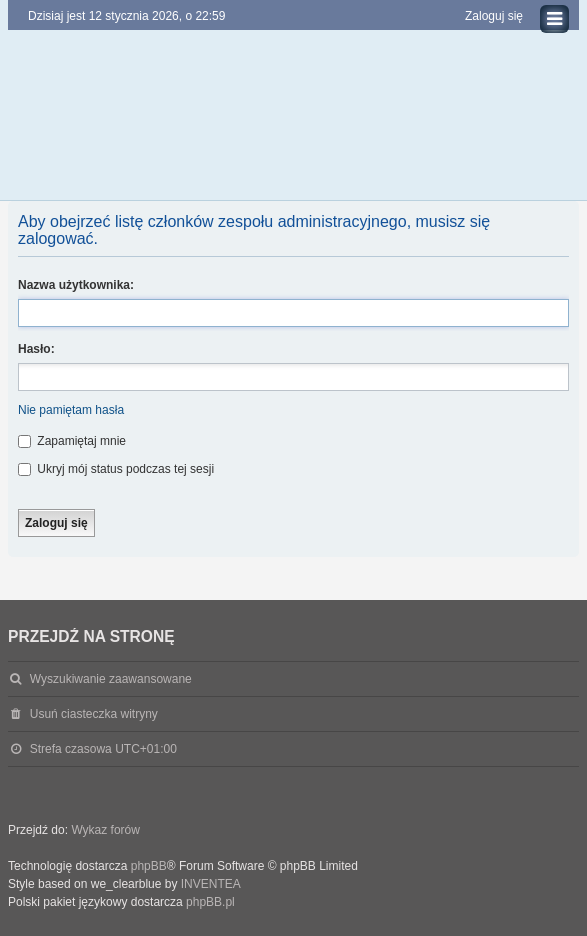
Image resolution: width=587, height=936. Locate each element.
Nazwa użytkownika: (76, 285)
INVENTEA (211, 884)
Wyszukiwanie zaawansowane (111, 679)
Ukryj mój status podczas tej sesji (116, 469)
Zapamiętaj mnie (72, 441)
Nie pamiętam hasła (71, 410)
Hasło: (36, 349)
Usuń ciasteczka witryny (94, 714)
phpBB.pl (210, 902)
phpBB (149, 866)
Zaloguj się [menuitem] (494, 16)
